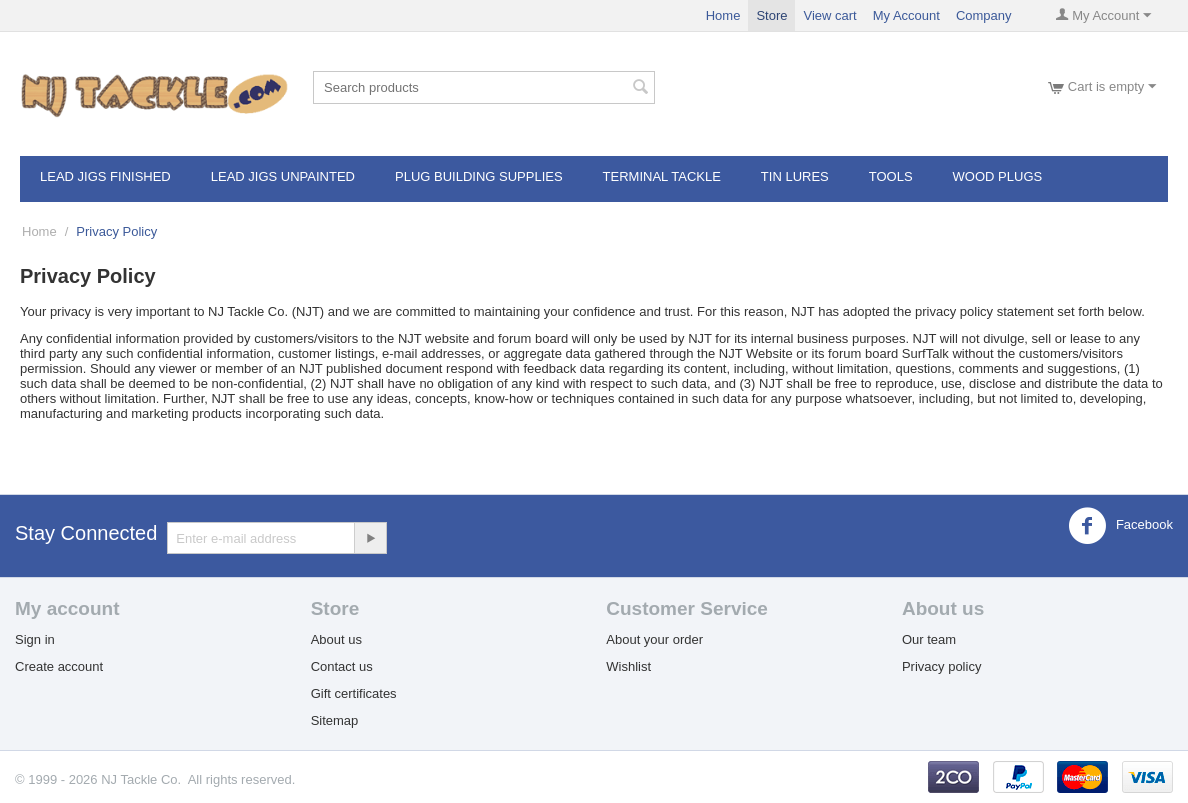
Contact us (342, 666)
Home (723, 15)
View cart (829, 15)
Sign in (35, 639)
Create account (59, 666)
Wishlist (628, 666)
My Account (906, 15)
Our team (929, 639)
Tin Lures (795, 176)
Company (984, 15)
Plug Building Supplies (479, 176)
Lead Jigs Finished (105, 176)
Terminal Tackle (662, 176)
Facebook (1120, 526)
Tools (891, 176)
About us (336, 639)
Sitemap (335, 720)
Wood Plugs (998, 176)
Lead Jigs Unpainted (283, 176)
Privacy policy (941, 666)
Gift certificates (354, 693)
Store (771, 15)
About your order (654, 639)
